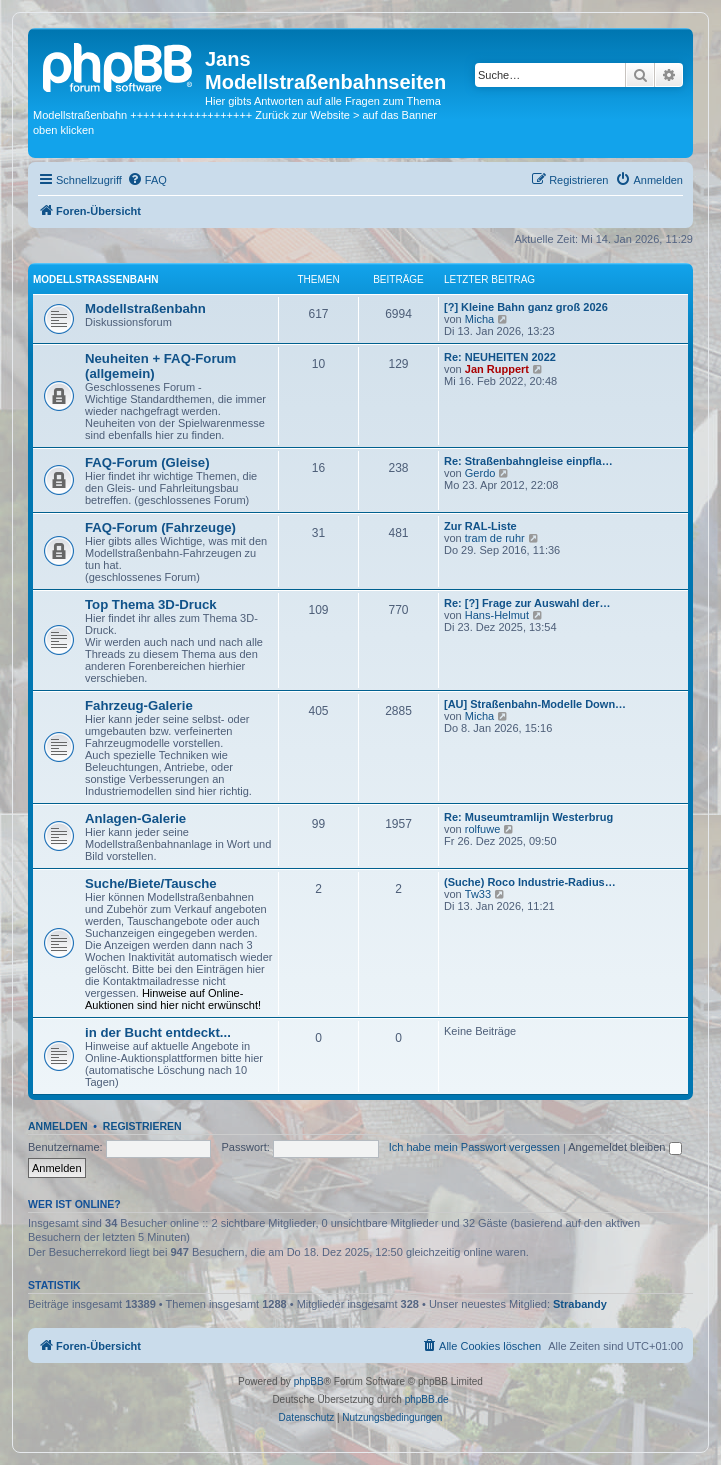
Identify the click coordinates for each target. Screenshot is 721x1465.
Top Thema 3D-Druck (151, 604)
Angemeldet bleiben (624, 1147)
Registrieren (142, 1126)
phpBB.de (427, 1399)
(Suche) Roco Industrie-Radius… (530, 882)
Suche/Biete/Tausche (151, 883)
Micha (479, 319)
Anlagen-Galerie (135, 818)
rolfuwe (482, 829)
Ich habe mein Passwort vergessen (474, 1147)
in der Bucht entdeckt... (158, 1032)
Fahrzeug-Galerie (139, 705)
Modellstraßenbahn (96, 279)
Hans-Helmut (497, 615)
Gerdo (480, 473)
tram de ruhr (495, 538)
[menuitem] (147, 180)
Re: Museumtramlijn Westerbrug (528, 817)
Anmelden (58, 1126)
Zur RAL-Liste (480, 526)
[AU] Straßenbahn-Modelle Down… (535, 704)
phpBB (309, 1381)
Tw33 (478, 894)
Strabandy (580, 1304)
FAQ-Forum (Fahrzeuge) (160, 527)
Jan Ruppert (497, 369)
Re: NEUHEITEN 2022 (500, 357)
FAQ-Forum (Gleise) (147, 462)
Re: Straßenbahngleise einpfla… (528, 461)
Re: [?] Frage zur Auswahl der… (527, 603)
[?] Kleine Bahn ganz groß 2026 (526, 307)
